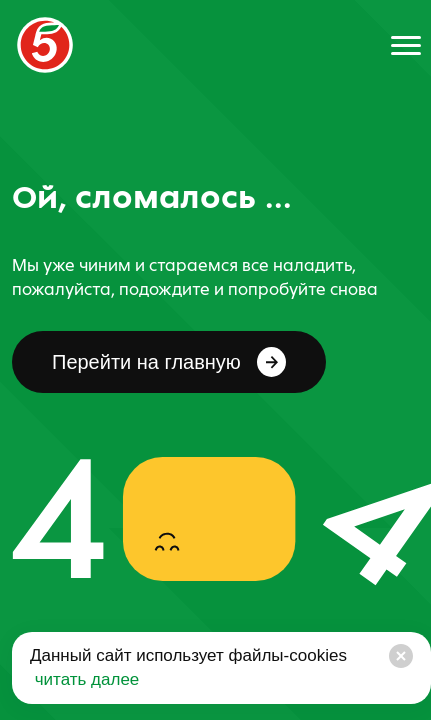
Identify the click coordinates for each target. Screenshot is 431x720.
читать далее (84, 679)
